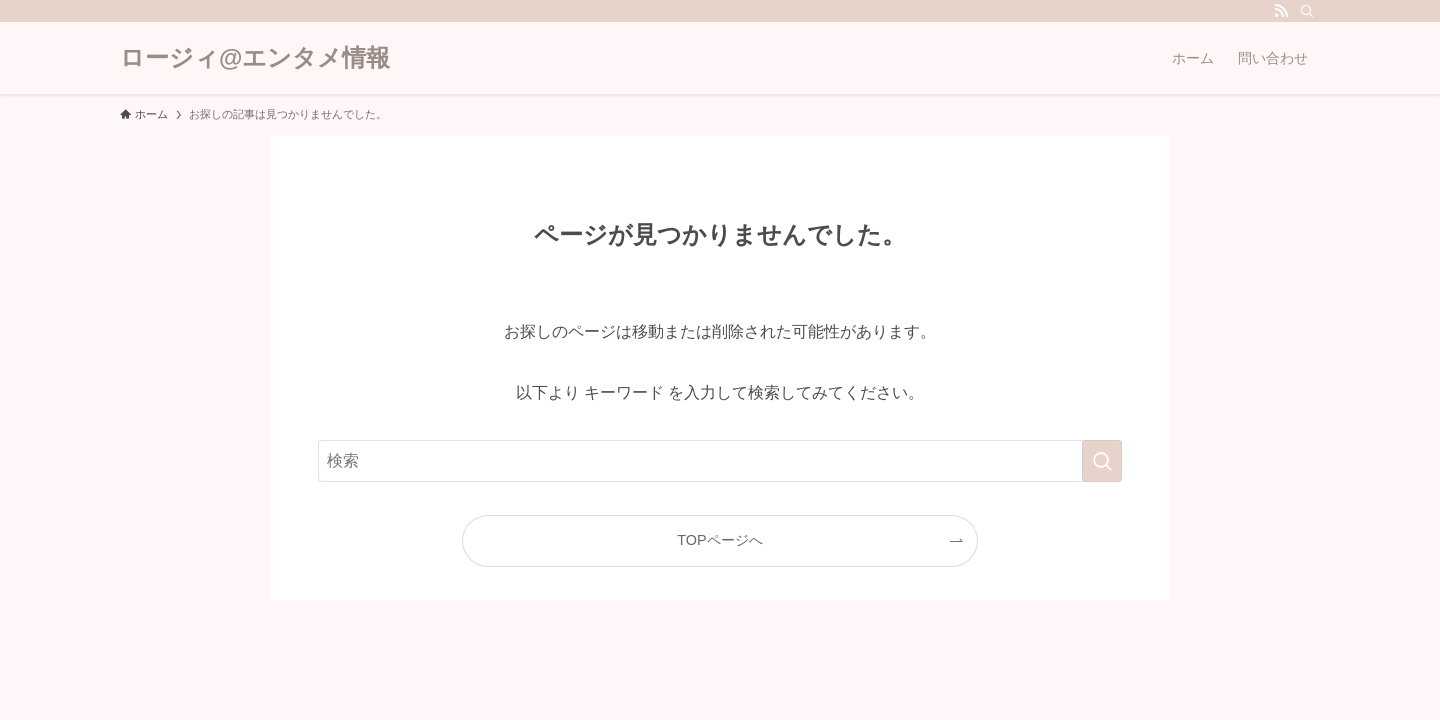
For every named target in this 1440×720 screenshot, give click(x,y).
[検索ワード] (720, 461)
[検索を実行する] (1102, 461)
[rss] (1281, 11)
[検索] (1307, 11)
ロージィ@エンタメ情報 (255, 58)
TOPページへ (719, 540)
